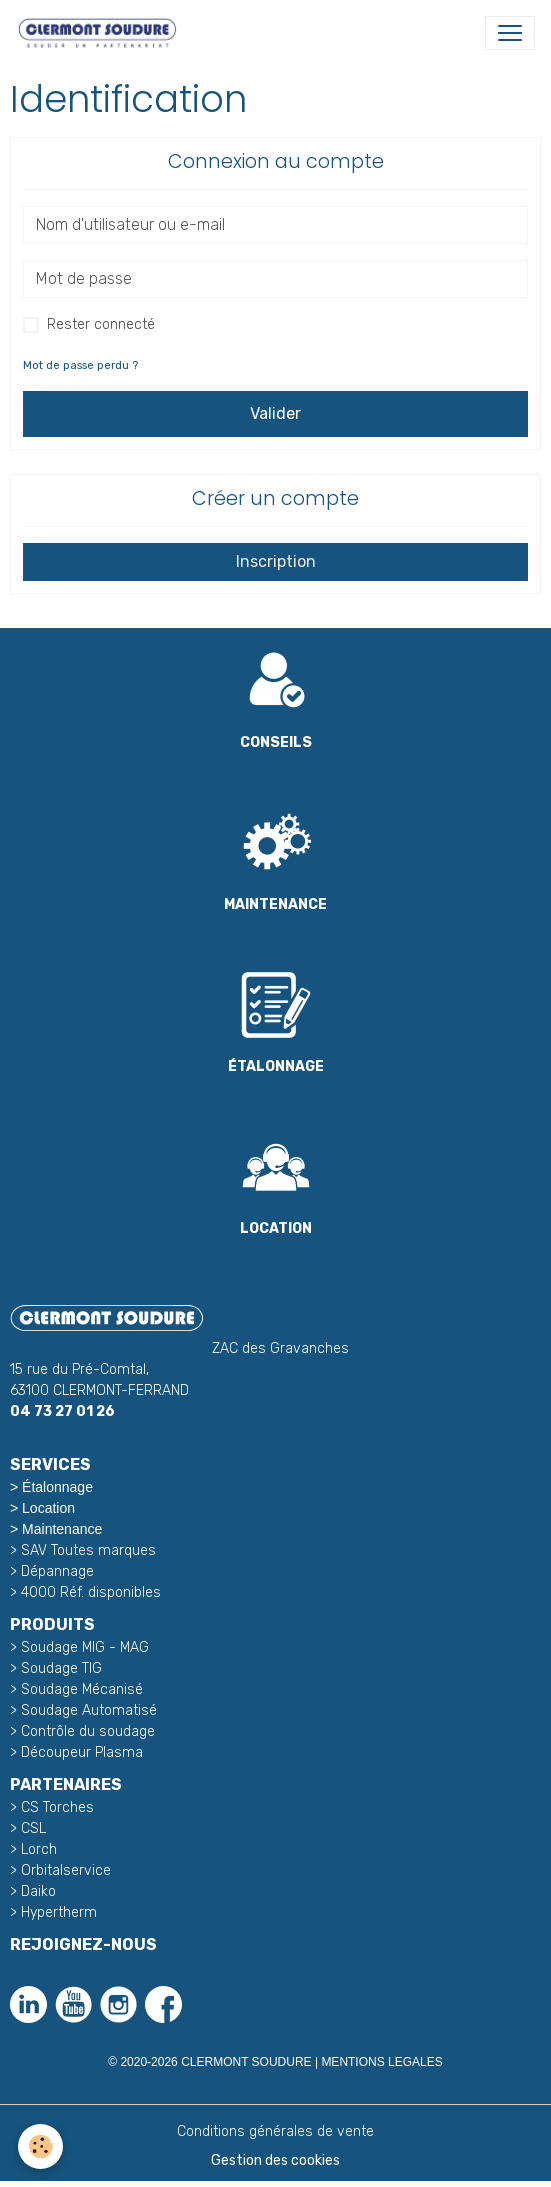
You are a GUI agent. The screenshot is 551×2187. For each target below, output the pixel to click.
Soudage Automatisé (89, 1710)
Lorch (39, 1849)
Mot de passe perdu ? (80, 365)
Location (48, 1508)
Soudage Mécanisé (82, 1689)
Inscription (276, 561)
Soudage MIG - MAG (85, 1647)
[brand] (101, 33)
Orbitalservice (64, 1870)
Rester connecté (101, 324)
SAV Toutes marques (88, 1550)
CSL (33, 1828)
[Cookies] (40, 2146)
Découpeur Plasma (82, 1752)
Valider (275, 413)
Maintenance (62, 1529)
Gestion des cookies (275, 2160)
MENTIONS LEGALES (381, 2062)
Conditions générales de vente (275, 2131)
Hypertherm (59, 1912)
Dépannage (57, 1571)
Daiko (38, 1891)
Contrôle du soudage (88, 1731)
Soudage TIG (61, 1668)
